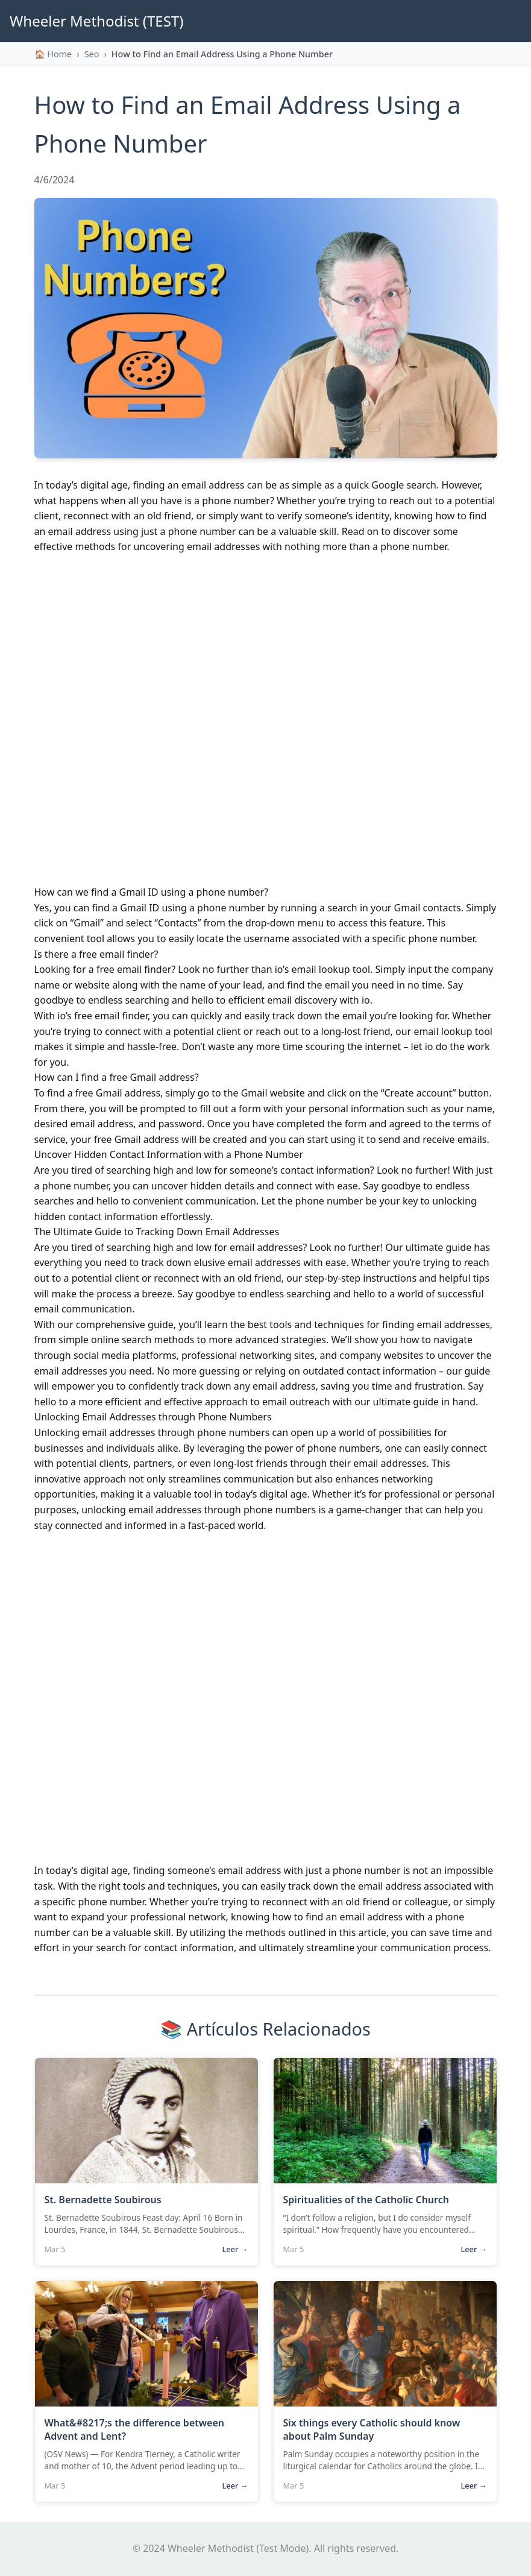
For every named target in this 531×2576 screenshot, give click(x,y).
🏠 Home (53, 54)
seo (91, 54)
